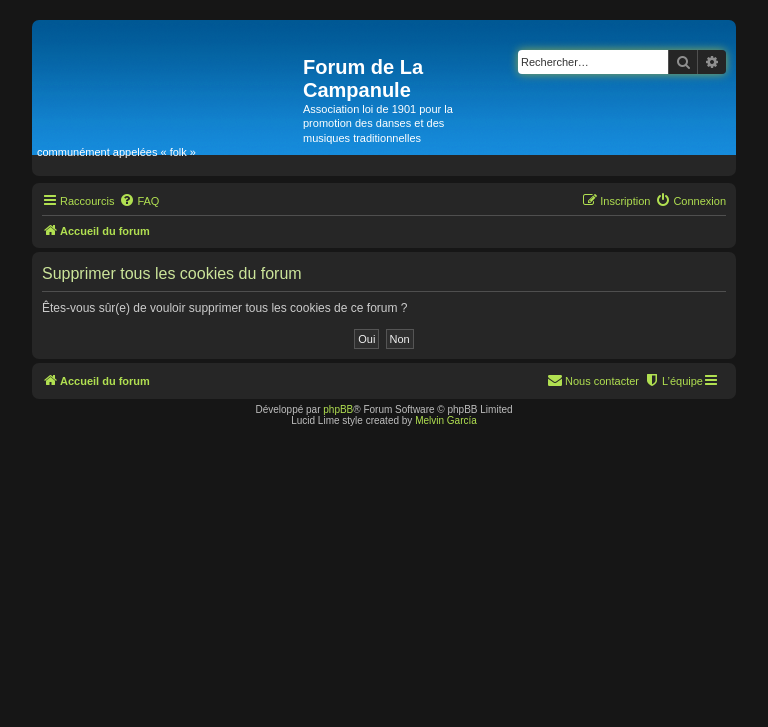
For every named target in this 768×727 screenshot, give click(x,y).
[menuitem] (139, 201)
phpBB (338, 409)
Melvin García (446, 420)
